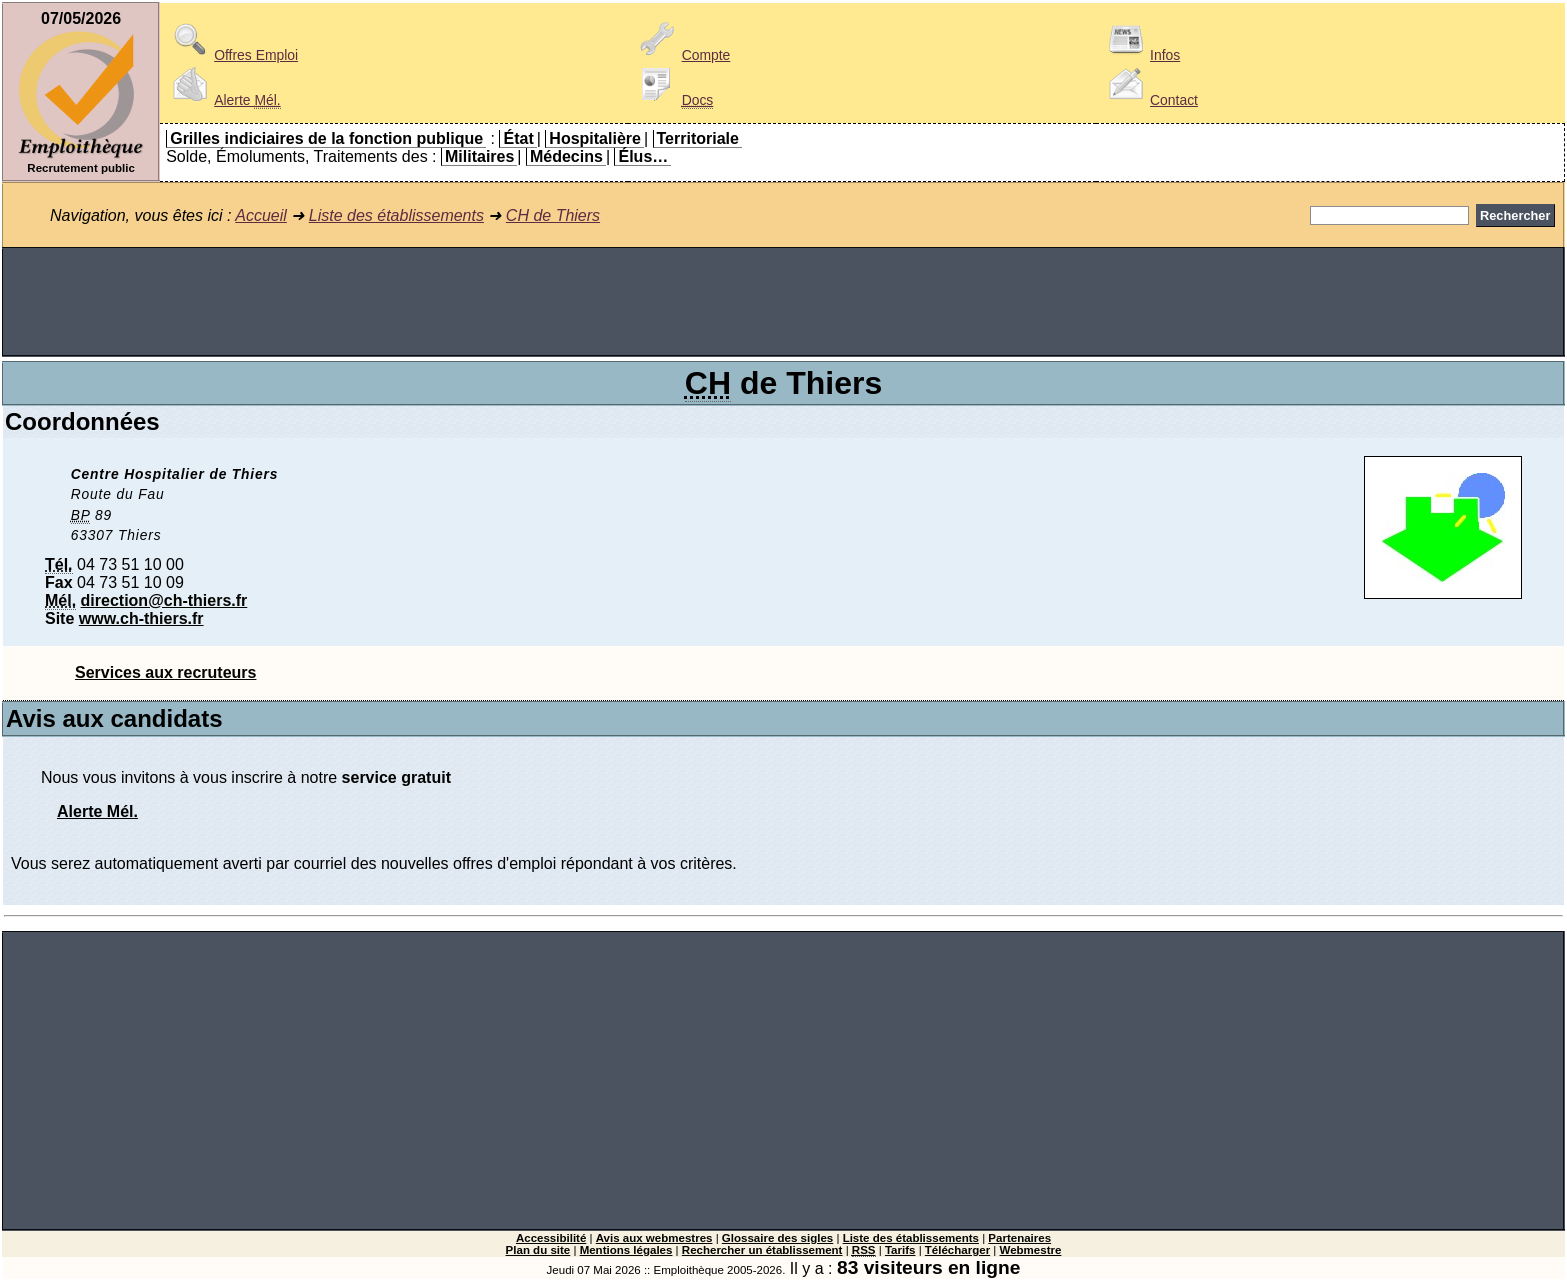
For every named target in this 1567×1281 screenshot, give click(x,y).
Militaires (479, 156)
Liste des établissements (396, 215)
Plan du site (538, 1250)
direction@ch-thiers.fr (164, 600)
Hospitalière (595, 138)
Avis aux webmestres (654, 1238)
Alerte (223, 100)
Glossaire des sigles (777, 1238)
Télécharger (957, 1250)
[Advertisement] (784, 302)
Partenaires (1019, 1238)
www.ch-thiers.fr (141, 618)
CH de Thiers (553, 215)
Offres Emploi (232, 55)
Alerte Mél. (97, 811)
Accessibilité (551, 1238)
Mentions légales (626, 1250)
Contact (1150, 100)
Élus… (643, 156)
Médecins (566, 156)
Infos (1141, 55)
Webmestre (1031, 1250)
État (518, 138)
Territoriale (698, 138)
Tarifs (900, 1250)
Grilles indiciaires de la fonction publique (326, 138)
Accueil (261, 215)
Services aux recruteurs (165, 672)
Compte (682, 55)
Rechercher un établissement (762, 1250)
